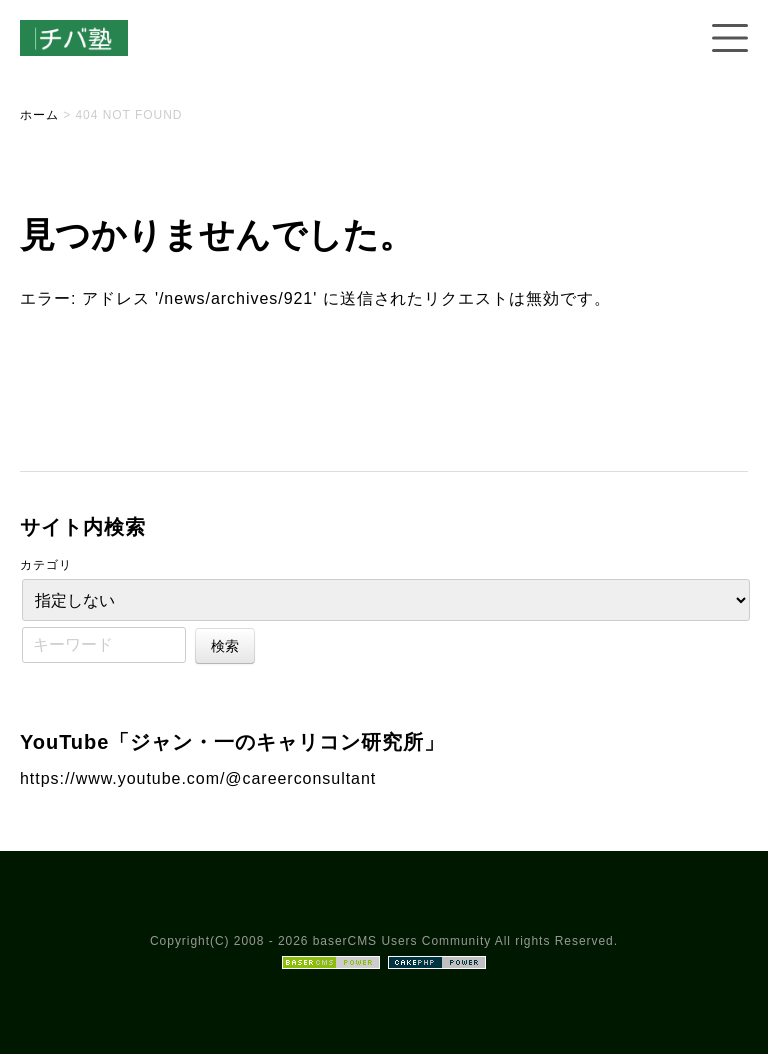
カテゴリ (46, 565)
